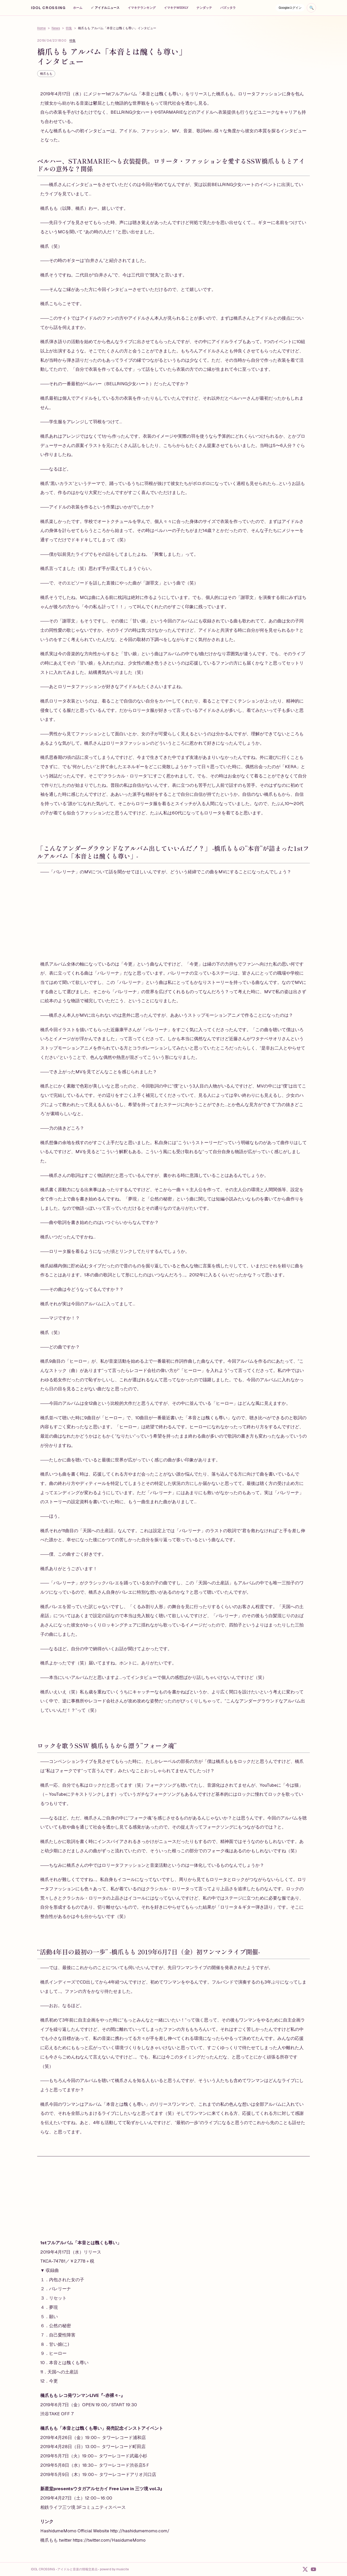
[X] (305, 2569)
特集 (69, 28)
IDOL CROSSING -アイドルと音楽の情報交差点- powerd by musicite (80, 2569)
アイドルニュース (105, 8)
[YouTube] (313, 2569)
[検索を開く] (311, 7)
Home (41, 28)
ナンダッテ (204, 8)
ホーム (77, 8)
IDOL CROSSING (48, 7)
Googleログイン (290, 8)
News (56, 28)
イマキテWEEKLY (176, 8)
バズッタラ (228, 8)
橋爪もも (46, 74)
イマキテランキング (142, 8)
